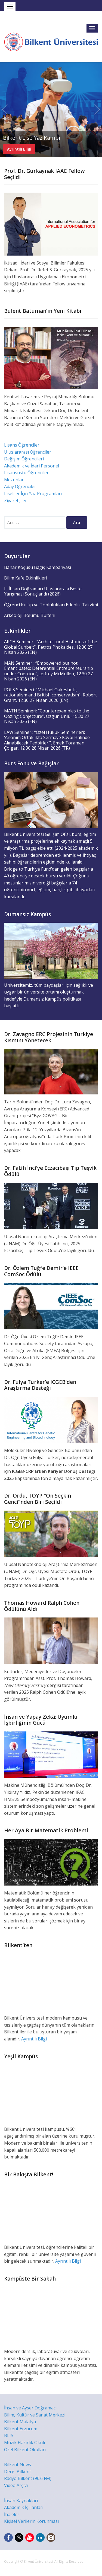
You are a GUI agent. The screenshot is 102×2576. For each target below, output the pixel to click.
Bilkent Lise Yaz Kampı (31, 137)
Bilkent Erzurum (20, 2429)
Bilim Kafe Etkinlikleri (25, 578)
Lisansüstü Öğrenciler (26, 473)
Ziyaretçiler (15, 501)
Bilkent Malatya (20, 2422)
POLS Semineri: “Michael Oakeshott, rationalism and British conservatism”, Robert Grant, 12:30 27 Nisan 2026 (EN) (50, 695)
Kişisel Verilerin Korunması (31, 2521)
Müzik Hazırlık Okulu (25, 2443)
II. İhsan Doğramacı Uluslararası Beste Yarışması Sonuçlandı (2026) (43, 591)
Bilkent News (17, 2464)
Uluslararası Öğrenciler (27, 452)
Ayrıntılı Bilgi (19, 149)
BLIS (8, 2435)
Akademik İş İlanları (23, 2507)
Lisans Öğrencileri (22, 445)
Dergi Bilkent (17, 2472)
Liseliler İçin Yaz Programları (33, 493)
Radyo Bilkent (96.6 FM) (27, 2478)
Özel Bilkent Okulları (25, 2450)
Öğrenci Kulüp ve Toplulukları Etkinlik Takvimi (51, 605)
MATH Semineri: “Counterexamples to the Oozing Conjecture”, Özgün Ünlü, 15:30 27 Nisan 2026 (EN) (46, 716)
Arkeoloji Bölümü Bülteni (29, 615)
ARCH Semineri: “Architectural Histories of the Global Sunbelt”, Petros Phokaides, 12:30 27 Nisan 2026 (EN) (50, 647)
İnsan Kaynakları (21, 2501)
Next (97, 109)
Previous (5, 109)
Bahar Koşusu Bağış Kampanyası (37, 567)
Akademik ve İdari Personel (31, 466)
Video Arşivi (16, 2485)
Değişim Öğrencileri (24, 459)
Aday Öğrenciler (20, 486)
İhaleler (11, 2514)
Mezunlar (14, 480)
